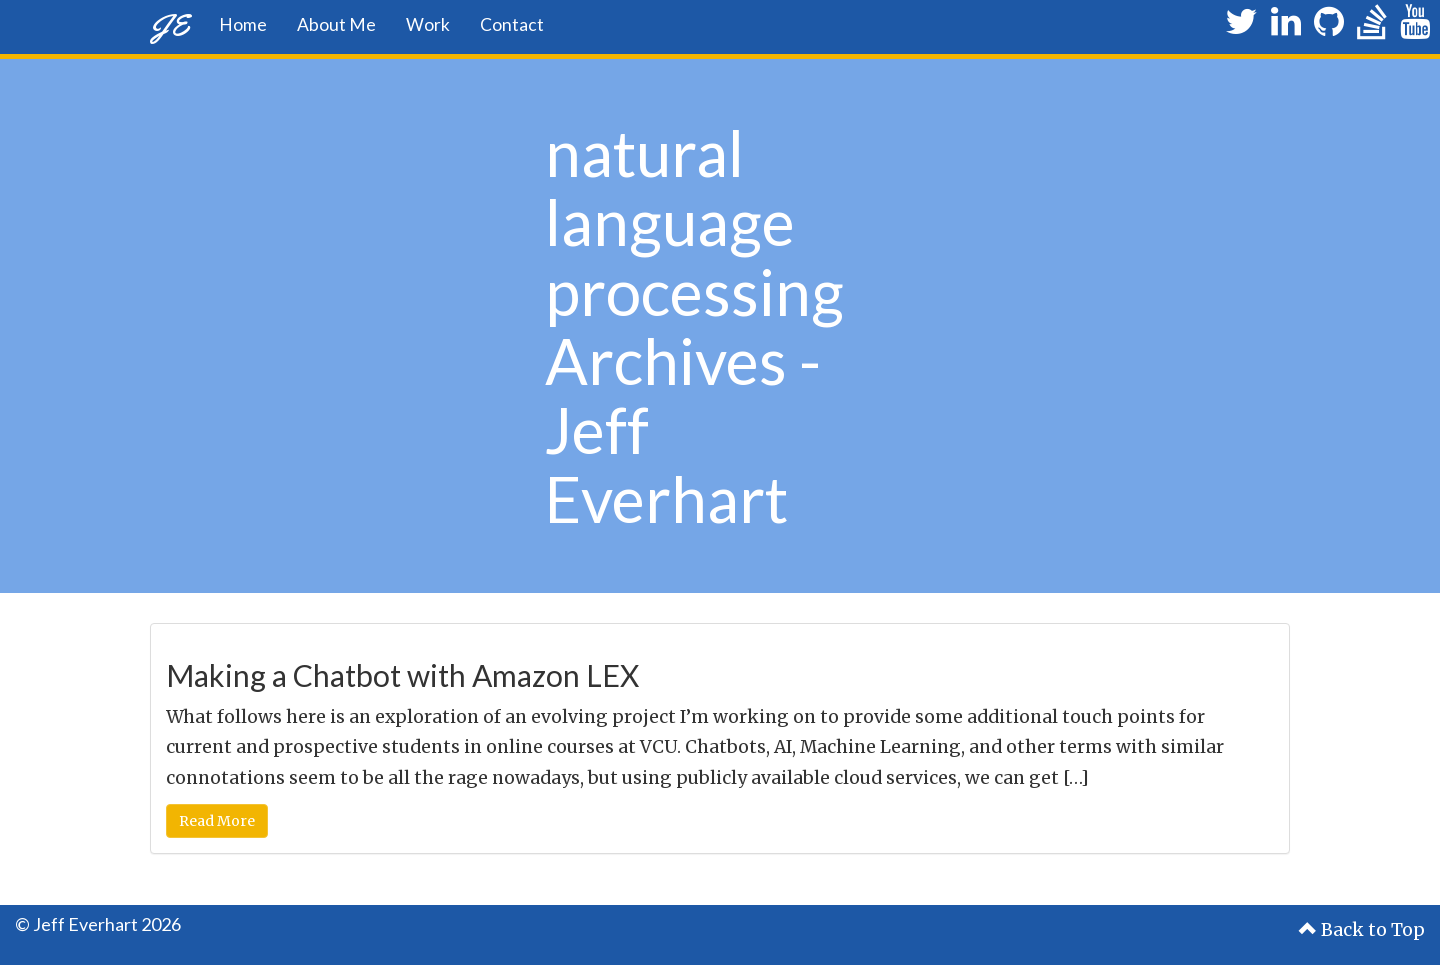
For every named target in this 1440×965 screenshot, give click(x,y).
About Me (336, 24)
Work (428, 24)
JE (169, 24)
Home (243, 24)
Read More (217, 821)
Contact (512, 24)
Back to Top (1362, 930)
